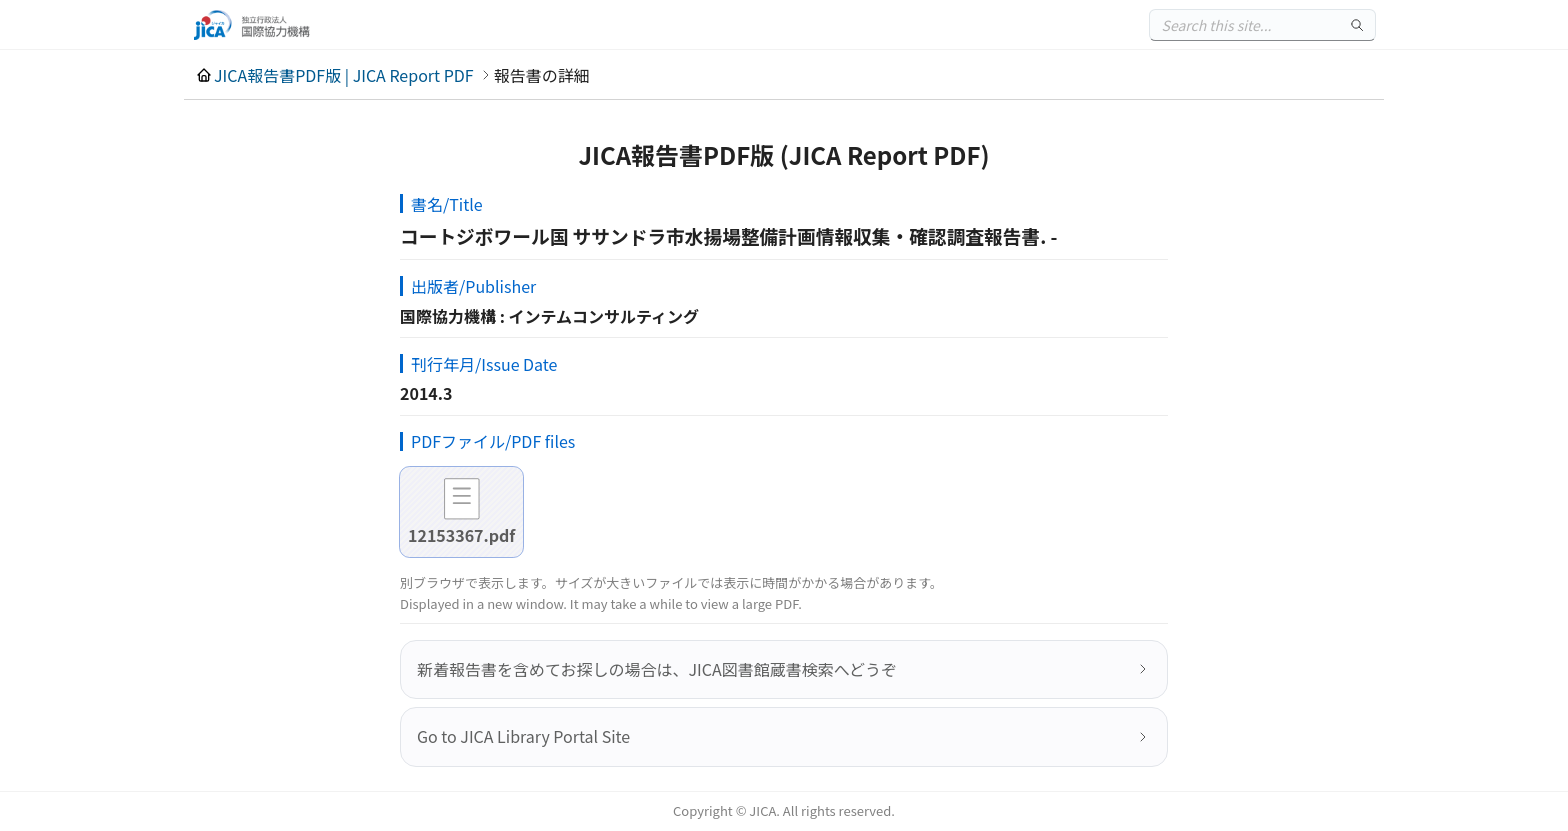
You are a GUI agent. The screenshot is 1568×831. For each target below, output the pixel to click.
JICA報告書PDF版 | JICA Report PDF (344, 75)
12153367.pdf (461, 535)
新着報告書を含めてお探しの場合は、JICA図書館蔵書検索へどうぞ (657, 669)
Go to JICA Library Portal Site (523, 736)
